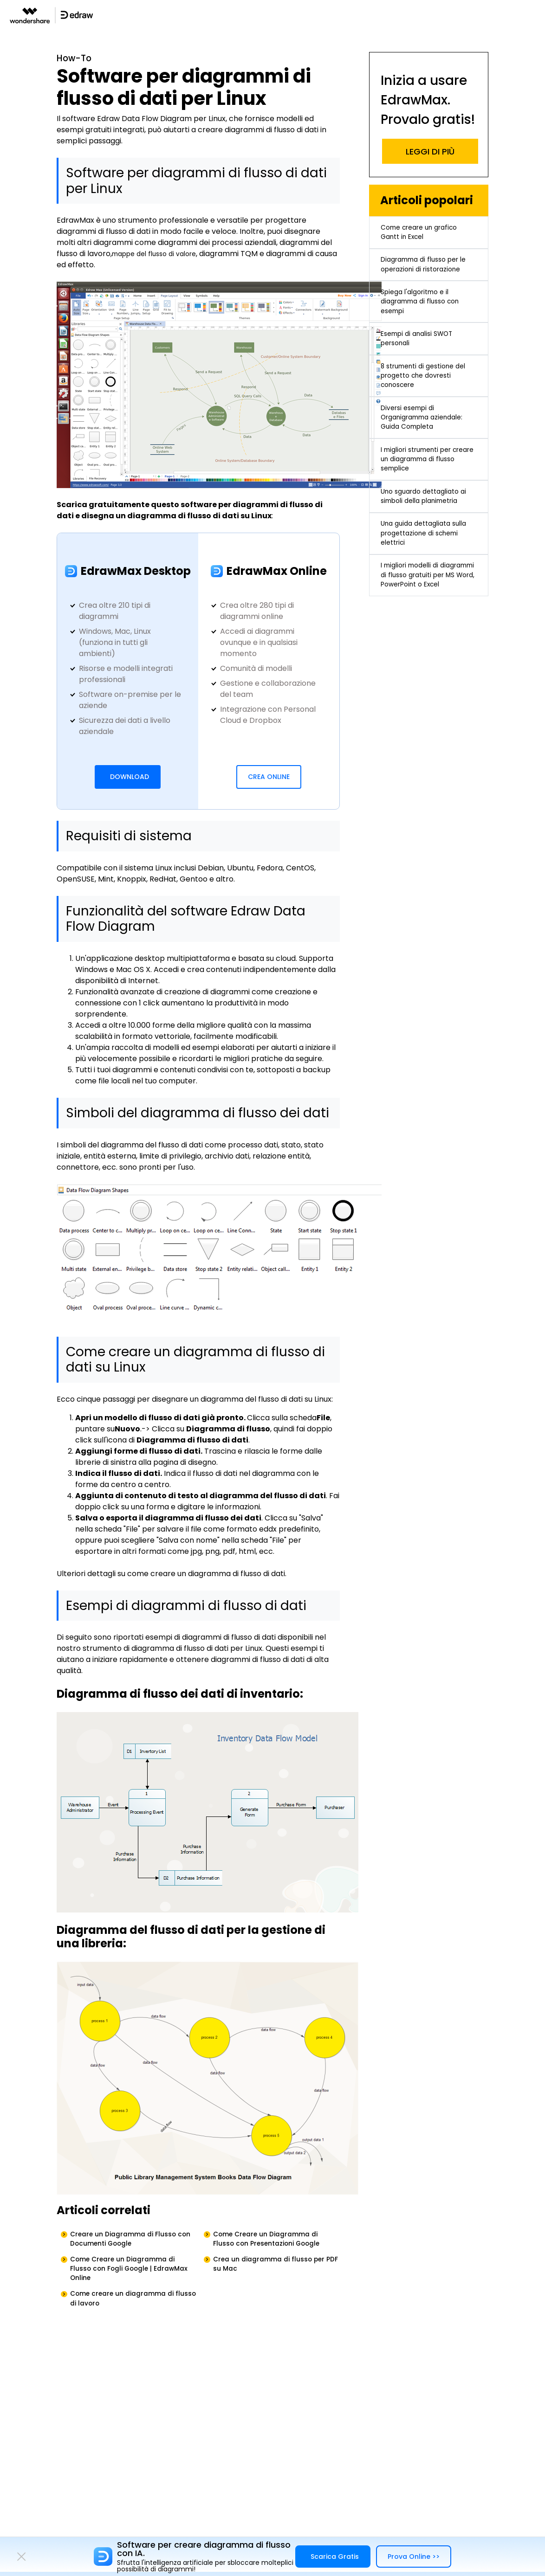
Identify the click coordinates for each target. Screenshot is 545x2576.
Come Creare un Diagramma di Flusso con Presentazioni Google (276, 2243)
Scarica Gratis (335, 2556)
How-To (77, 59)
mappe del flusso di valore (160, 256)
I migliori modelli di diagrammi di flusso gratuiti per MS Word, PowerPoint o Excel (419, 666)
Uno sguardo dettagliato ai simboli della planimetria (425, 562)
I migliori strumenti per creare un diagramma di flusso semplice (425, 513)
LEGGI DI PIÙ (430, 151)
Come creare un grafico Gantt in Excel (424, 235)
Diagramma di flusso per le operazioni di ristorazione (425, 278)
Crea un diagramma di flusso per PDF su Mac (277, 2273)
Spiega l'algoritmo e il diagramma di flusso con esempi (425, 327)
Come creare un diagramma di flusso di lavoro (130, 2314)
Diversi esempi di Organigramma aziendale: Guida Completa (428, 464)
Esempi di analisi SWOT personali (422, 371)
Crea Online (269, 779)
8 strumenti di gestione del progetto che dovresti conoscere (427, 415)
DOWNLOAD (129, 779)
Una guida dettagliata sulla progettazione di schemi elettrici (420, 611)
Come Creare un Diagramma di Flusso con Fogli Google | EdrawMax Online (131, 2278)
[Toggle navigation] (537, 15)
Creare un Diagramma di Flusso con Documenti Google (131, 2243)
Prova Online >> (414, 2556)
